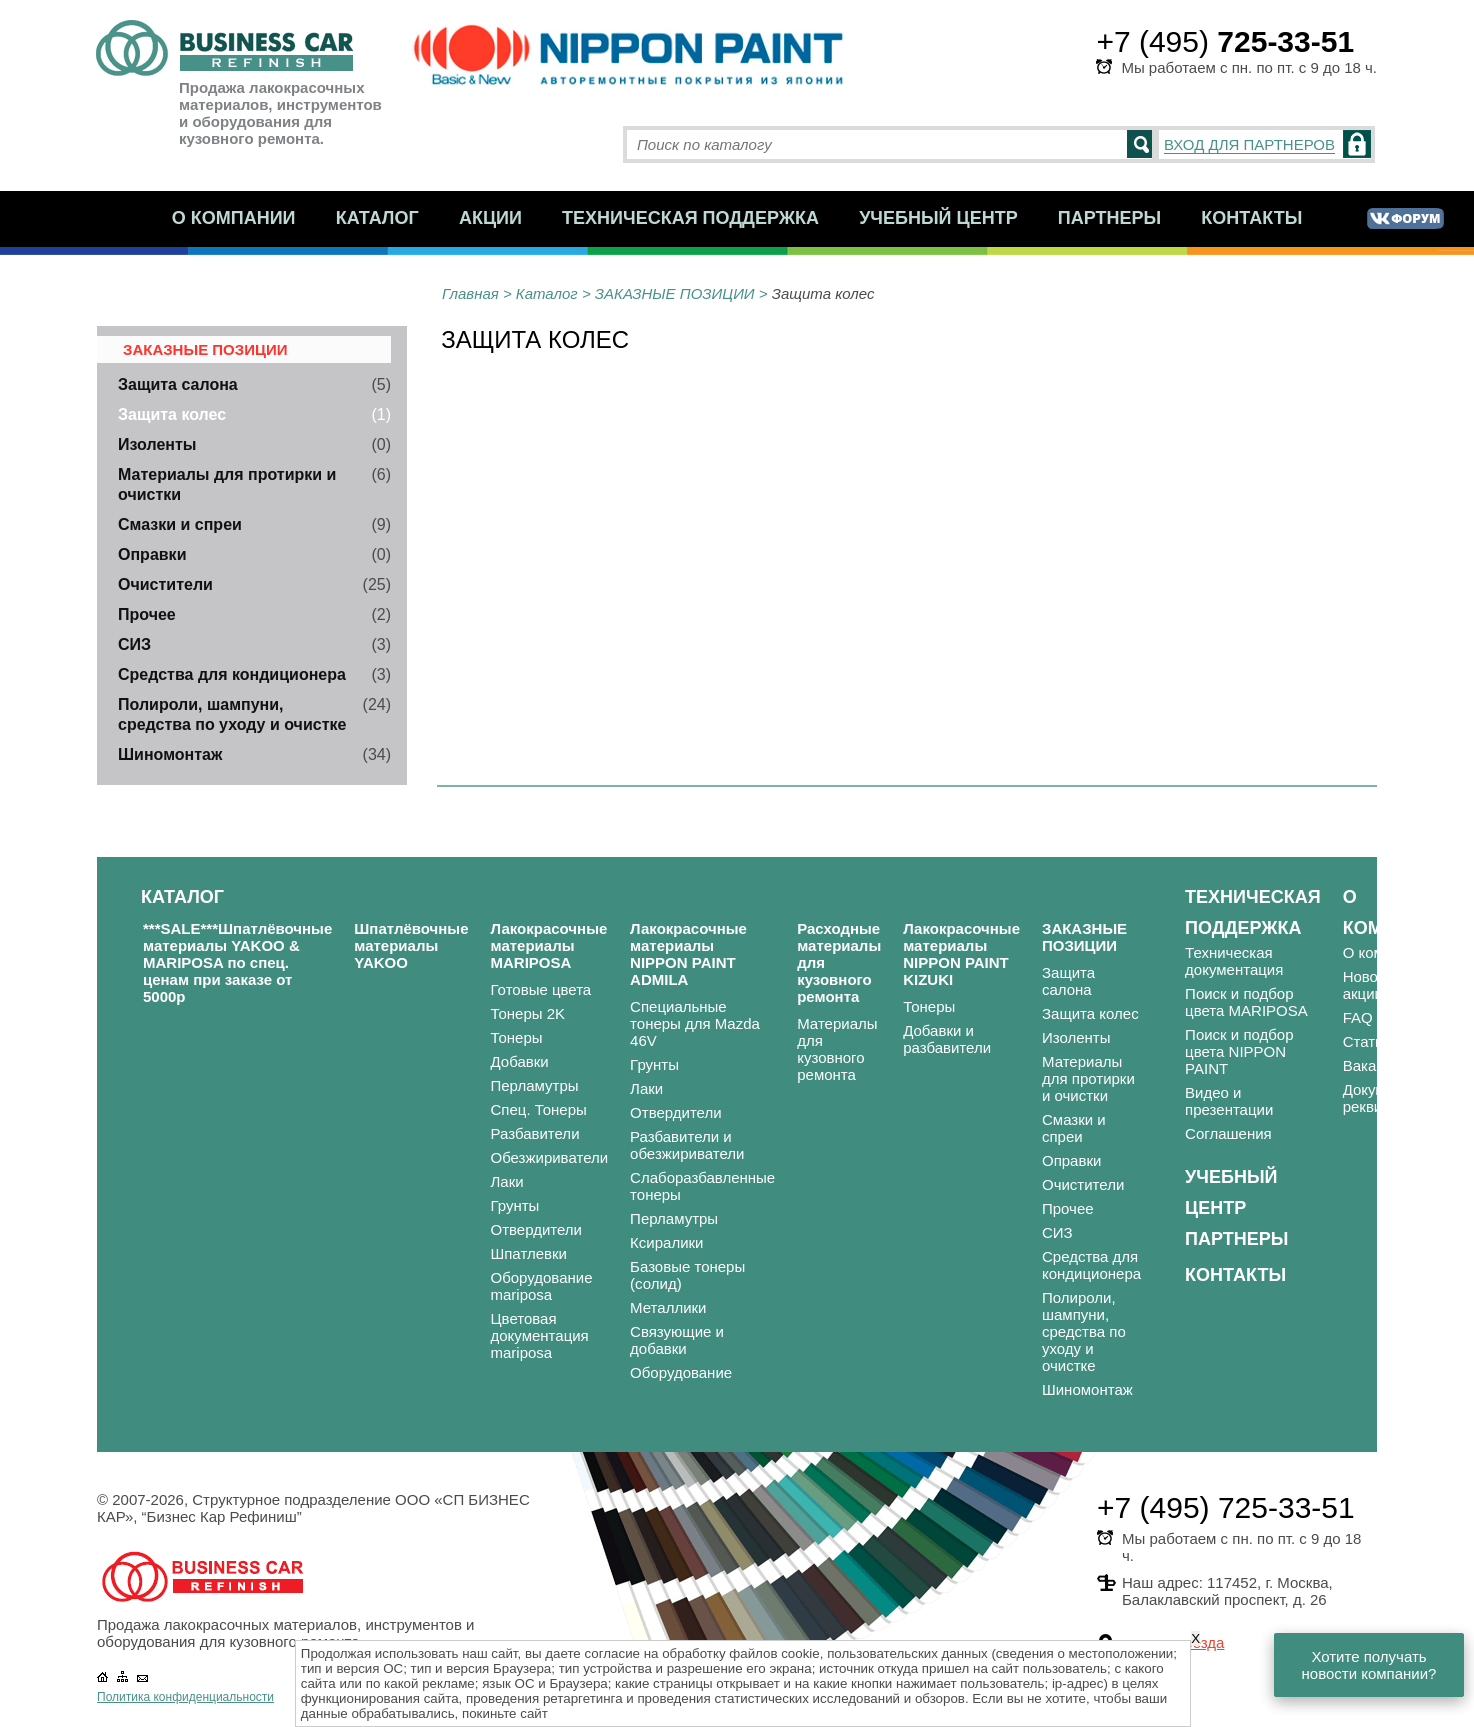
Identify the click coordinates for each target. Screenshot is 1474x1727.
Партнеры (1109, 218)
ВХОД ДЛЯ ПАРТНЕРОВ (1249, 144)
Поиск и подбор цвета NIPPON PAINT (1239, 1051)
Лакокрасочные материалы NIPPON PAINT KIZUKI (961, 954)
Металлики (668, 1307)
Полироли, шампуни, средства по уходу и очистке (1084, 1331)
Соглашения (1228, 1133)
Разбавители (535, 1133)
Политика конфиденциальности (185, 1697)
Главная (470, 293)
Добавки (520, 1061)
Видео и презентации (1229, 1101)
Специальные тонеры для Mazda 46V (695, 1023)
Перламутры (535, 1085)
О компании (234, 218)
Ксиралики (666, 1242)
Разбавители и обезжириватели (687, 1145)
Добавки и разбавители (947, 1039)
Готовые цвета (541, 989)
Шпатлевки (529, 1253)
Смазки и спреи (180, 524)
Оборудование (681, 1372)
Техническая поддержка (690, 218)
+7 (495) (1225, 41)
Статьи (1367, 1041)
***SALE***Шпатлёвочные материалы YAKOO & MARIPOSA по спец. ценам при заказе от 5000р (237, 962)
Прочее (147, 614)
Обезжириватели (550, 1157)
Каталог (377, 218)
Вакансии (1376, 1065)
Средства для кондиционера (232, 674)
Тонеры (517, 1037)
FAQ (1358, 1017)
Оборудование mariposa (542, 1286)
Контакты (1251, 218)
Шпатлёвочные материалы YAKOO (411, 945)
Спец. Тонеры (539, 1109)
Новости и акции (1378, 985)
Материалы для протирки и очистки (1088, 1078)
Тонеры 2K (528, 1013)
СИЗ (134, 644)
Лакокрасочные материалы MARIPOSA (549, 945)
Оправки (152, 554)
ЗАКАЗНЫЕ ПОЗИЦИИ (675, 293)
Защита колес (172, 414)
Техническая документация (1234, 961)
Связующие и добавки (677, 1340)
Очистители (165, 584)
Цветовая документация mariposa (540, 1335)
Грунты (515, 1205)
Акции (490, 218)
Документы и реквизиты (1388, 1098)
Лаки (507, 1181)
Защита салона (178, 384)
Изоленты (157, 444)
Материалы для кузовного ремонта (837, 1049)
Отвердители (537, 1229)
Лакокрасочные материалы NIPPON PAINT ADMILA (688, 954)
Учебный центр (938, 218)
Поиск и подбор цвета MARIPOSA (1246, 1002)
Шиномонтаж (170, 754)
